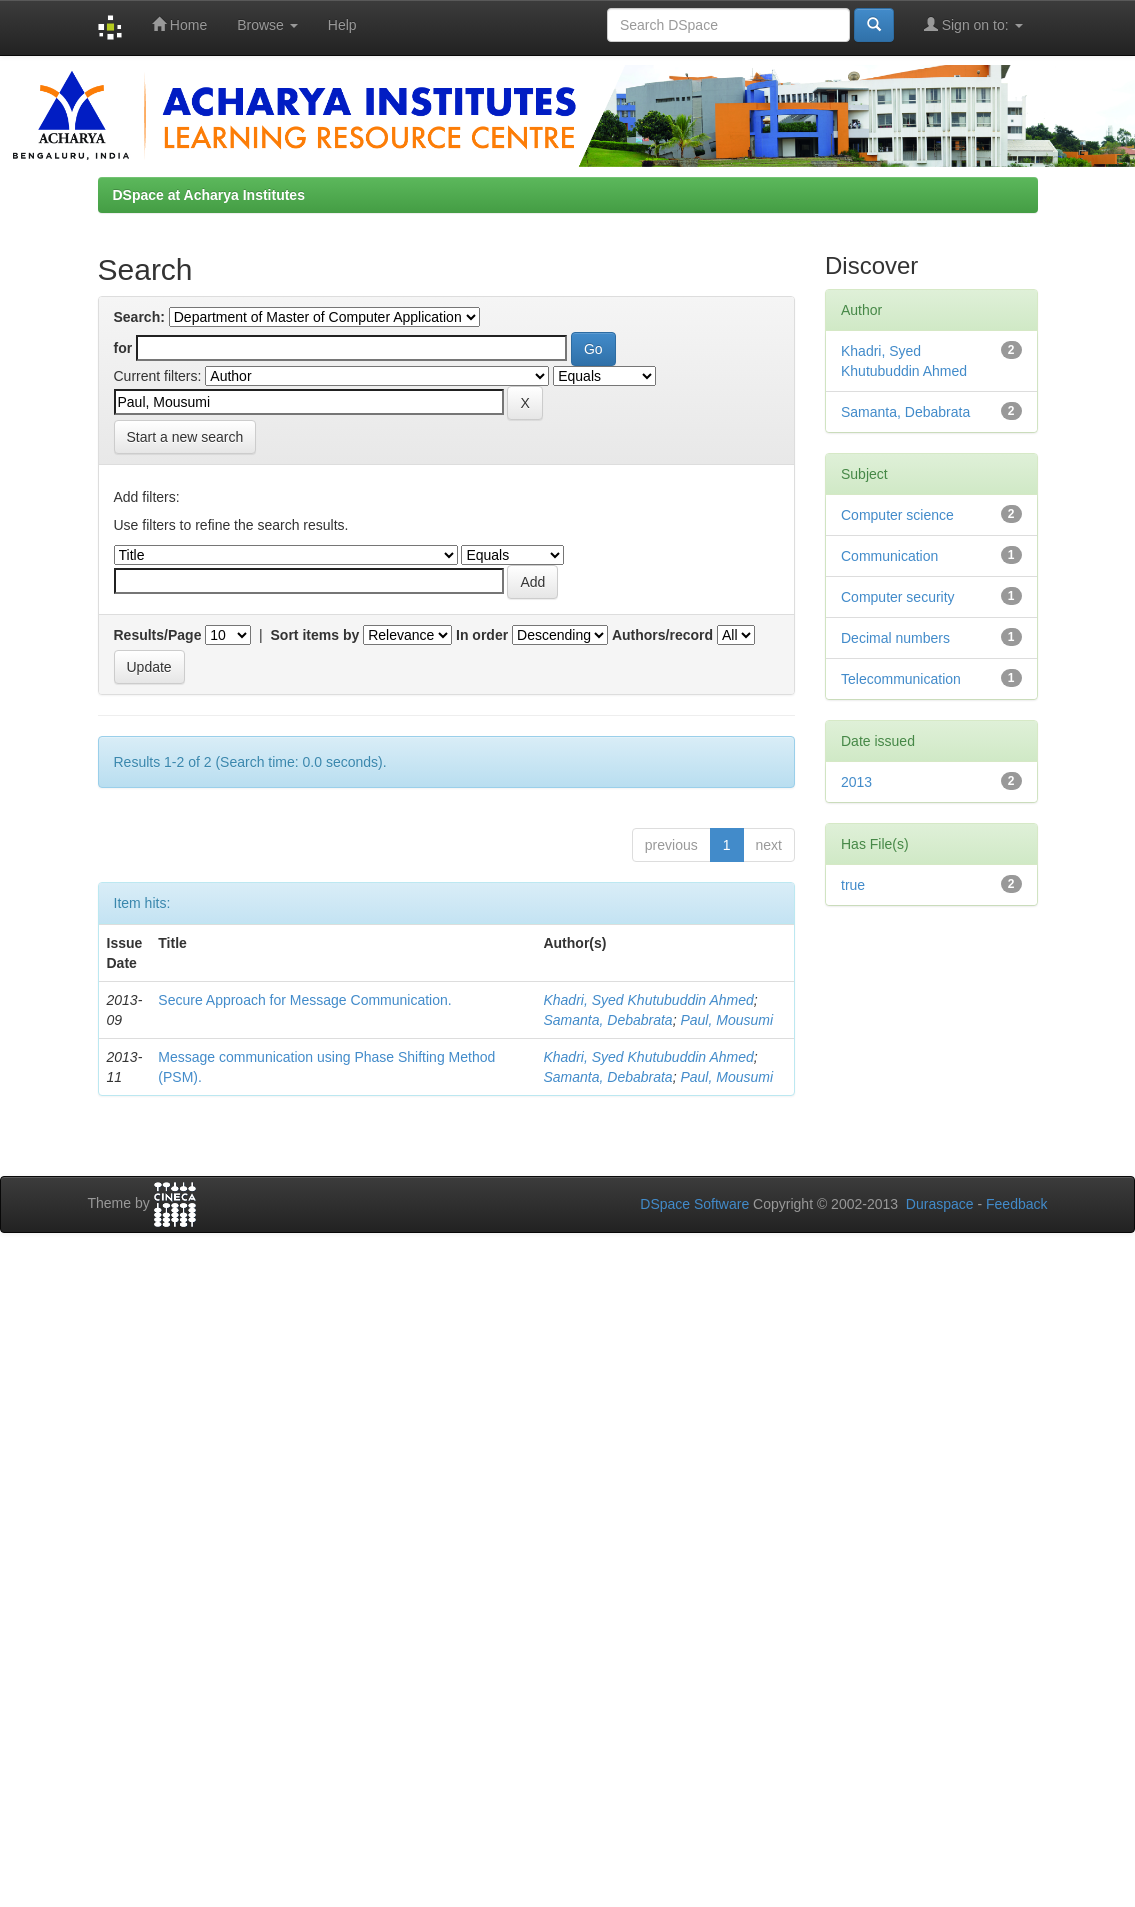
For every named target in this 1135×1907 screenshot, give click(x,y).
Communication (889, 556)
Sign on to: (973, 24)
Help (342, 25)
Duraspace (940, 1204)
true (853, 885)
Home (179, 24)
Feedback (1016, 1204)
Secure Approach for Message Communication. (304, 1000)
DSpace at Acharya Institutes (209, 195)
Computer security (898, 597)
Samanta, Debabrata (607, 1020)
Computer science (897, 515)
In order (482, 635)
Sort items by (315, 635)
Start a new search (185, 437)
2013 (856, 782)
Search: (139, 317)
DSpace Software (694, 1204)
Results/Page (158, 635)
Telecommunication (901, 679)
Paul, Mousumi (726, 1020)
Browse (267, 25)
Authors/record (662, 635)
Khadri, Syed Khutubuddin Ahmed (648, 1000)
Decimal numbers (895, 638)
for (123, 348)
